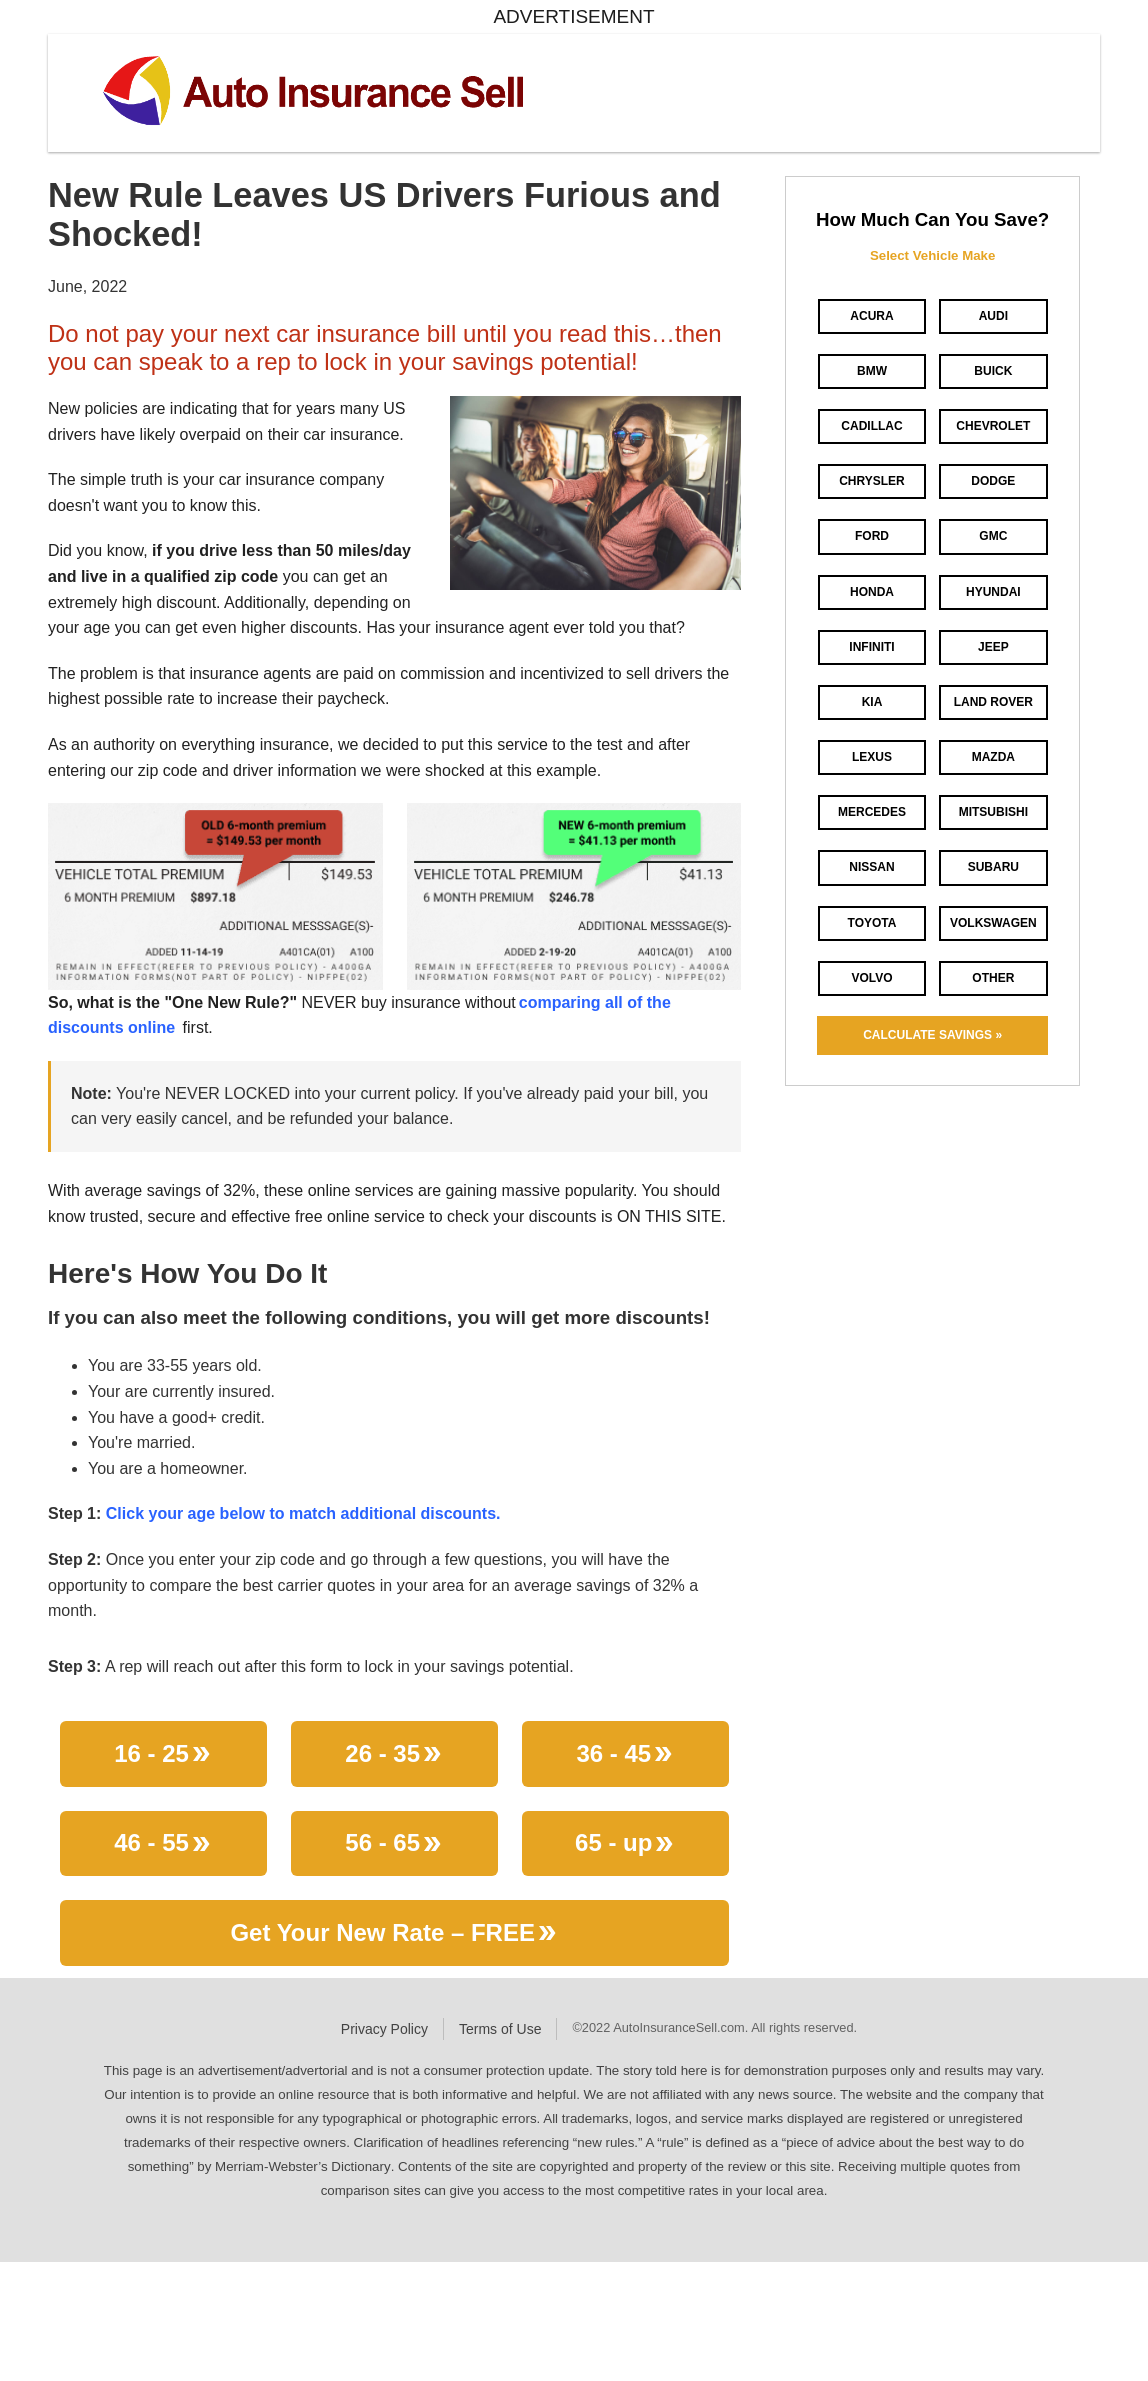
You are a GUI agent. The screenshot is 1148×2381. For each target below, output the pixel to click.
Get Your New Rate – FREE (394, 1937)
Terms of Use (500, 2029)
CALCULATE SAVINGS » (932, 1035)
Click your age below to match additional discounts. (303, 1513)
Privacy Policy (384, 2029)
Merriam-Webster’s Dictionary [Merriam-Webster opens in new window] (303, 2166)
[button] (595, 491)
